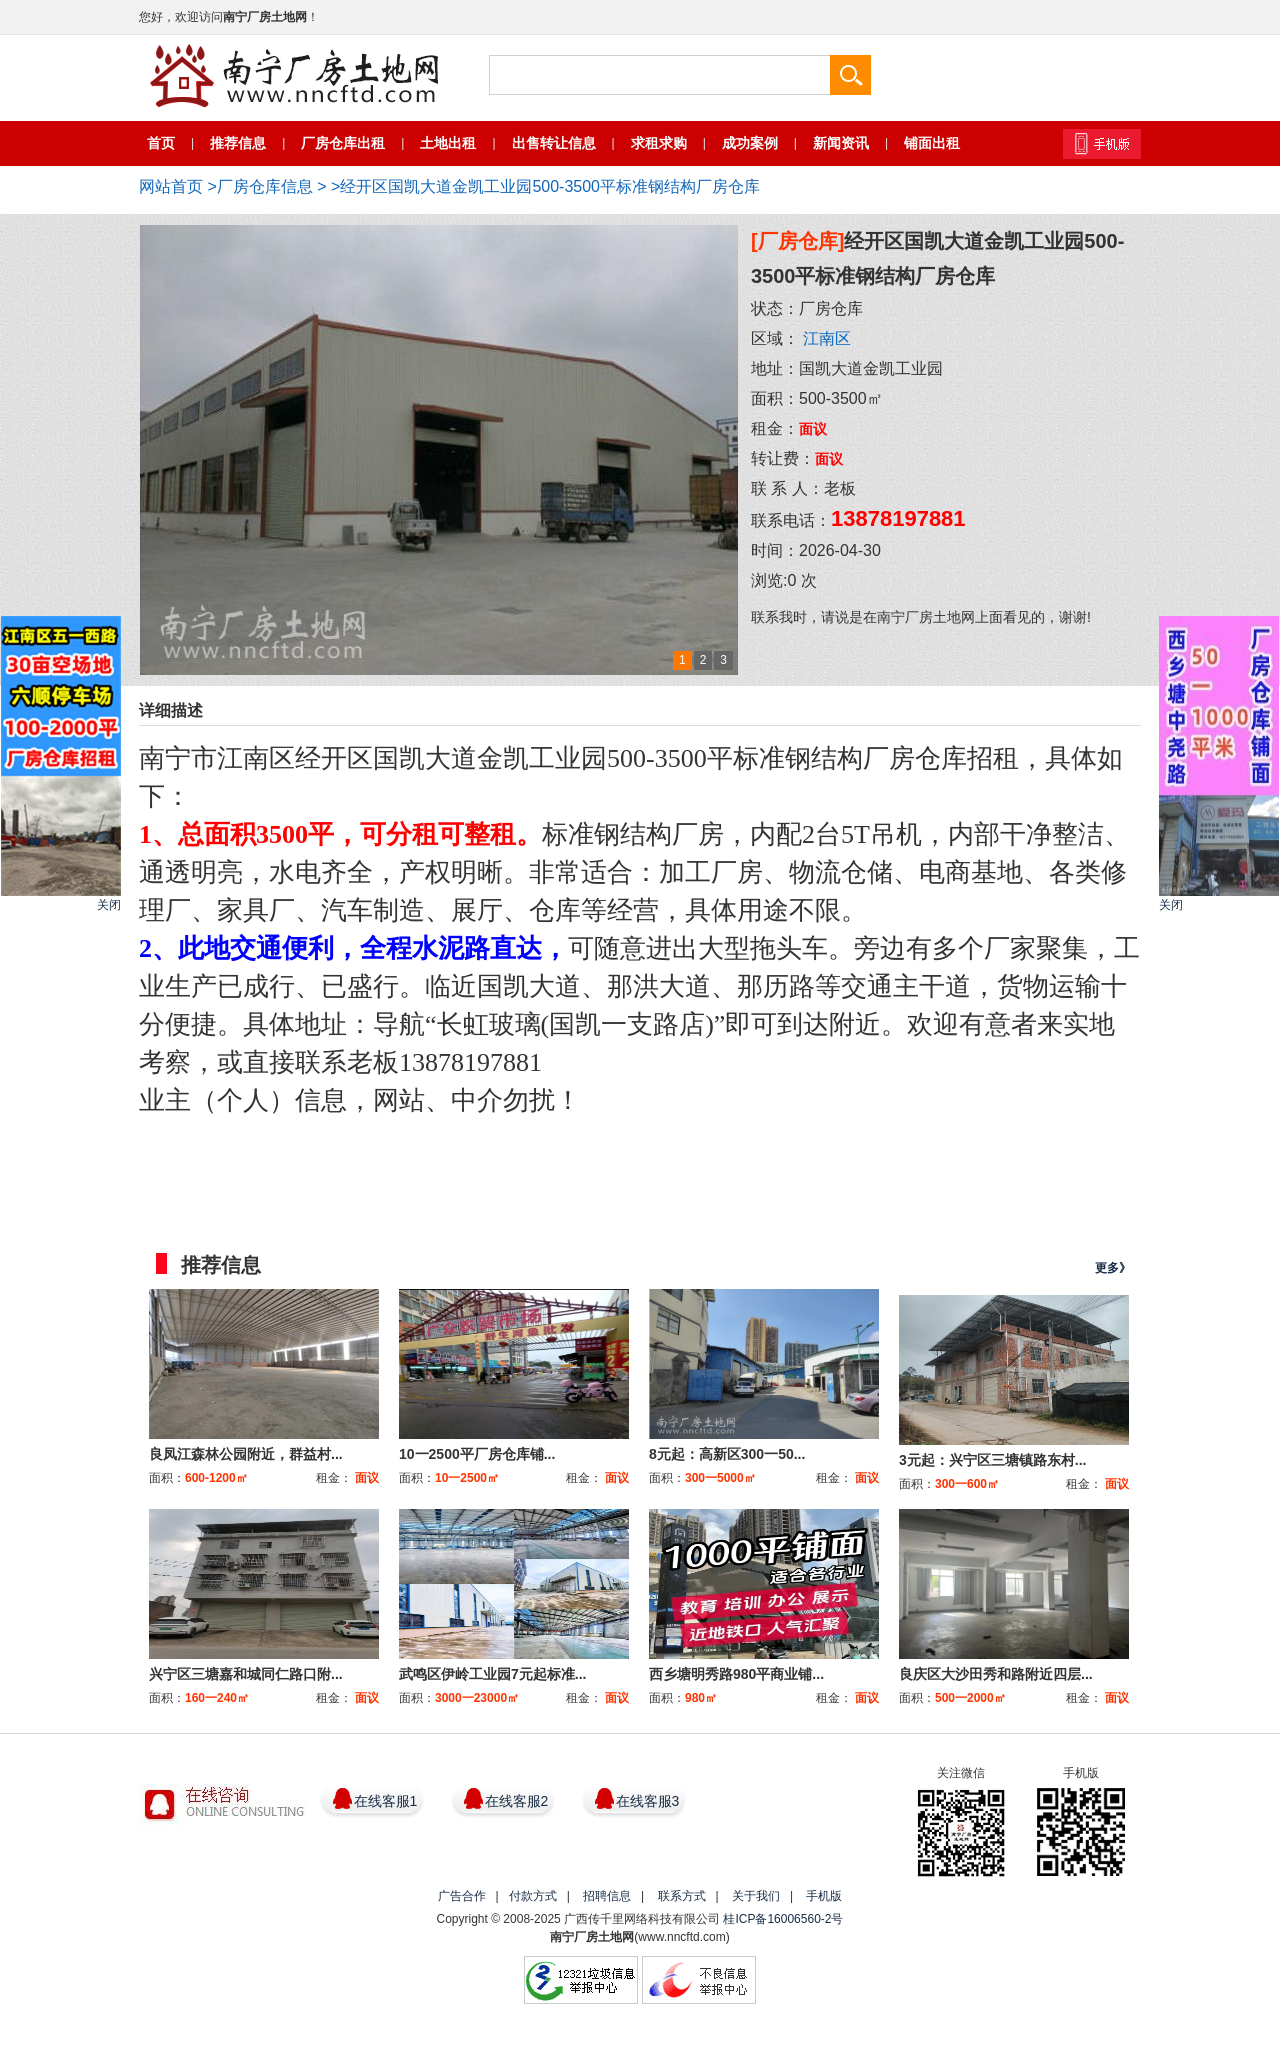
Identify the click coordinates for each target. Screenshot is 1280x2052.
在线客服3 (648, 1801)
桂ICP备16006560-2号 (783, 1919)
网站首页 (171, 186)
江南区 (827, 338)
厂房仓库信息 (265, 186)
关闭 (109, 905)
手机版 (824, 1896)
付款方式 (533, 1896)
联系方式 (682, 1896)
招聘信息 (607, 1896)
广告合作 (462, 1896)
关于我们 (756, 1896)
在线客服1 (386, 1801)
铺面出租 (932, 143)
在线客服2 (517, 1801)
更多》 (1113, 1268)
